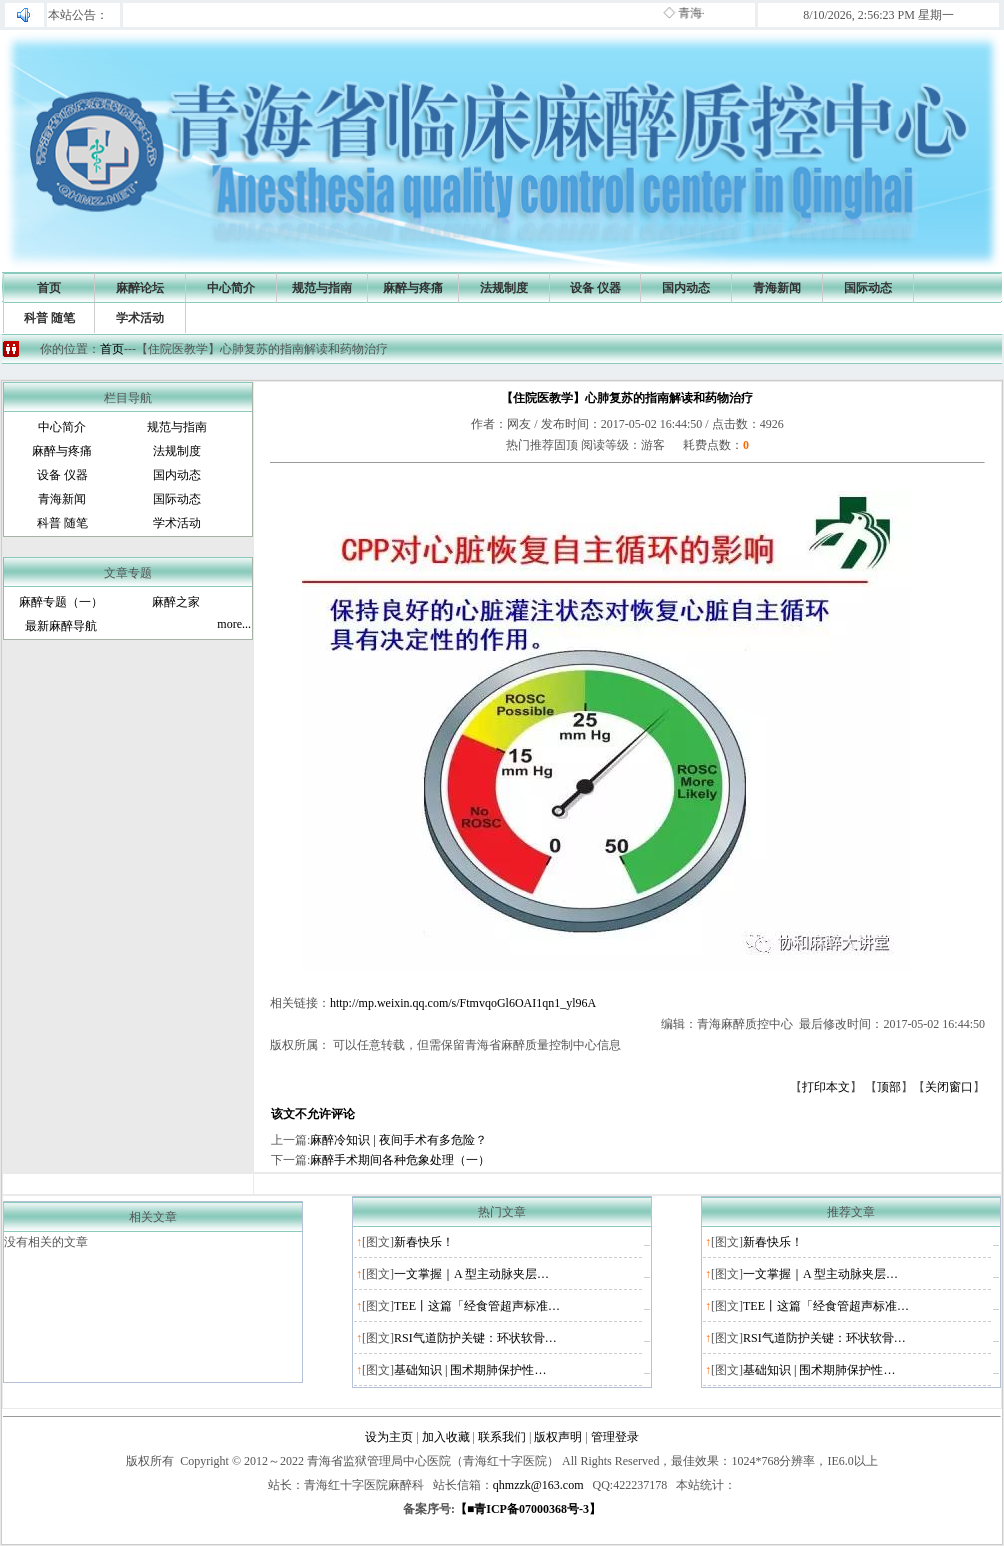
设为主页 (389, 1437)
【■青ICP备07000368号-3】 (528, 1509)
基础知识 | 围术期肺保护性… (470, 1370)
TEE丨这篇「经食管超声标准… (477, 1306)
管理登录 (615, 1437)
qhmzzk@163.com (538, 1485)
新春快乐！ (424, 1242)
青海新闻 (777, 288)
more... (234, 624)
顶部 (889, 1087)
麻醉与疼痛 (413, 288)
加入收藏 (446, 1437)
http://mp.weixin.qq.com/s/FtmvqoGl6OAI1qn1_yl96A (463, 1003)
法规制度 (504, 288)
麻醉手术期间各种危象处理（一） (400, 1160)
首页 (49, 288)
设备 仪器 (595, 288)
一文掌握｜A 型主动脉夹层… (471, 1274)
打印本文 (826, 1087)
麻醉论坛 (140, 288)
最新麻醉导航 (61, 626)
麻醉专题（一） (61, 602)
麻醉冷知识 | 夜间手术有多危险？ (398, 1140)
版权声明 (558, 1437)
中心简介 (231, 288)
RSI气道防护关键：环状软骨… (475, 1338)
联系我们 (502, 1437)
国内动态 (686, 288)
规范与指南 (322, 288)
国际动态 (868, 288)
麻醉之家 (176, 602)
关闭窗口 (949, 1087)
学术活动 (140, 318)
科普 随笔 (49, 318)
